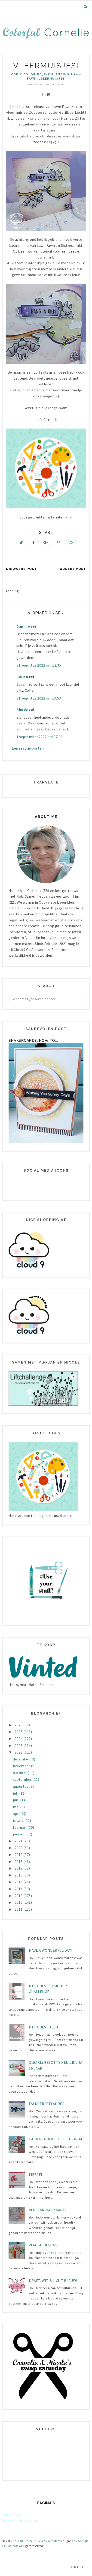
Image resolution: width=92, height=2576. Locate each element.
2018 (19, 1861)
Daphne (23, 626)
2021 (19, 1841)
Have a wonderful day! (50, 1950)
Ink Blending (56, 74)
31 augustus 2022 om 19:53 (38, 698)
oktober (20, 1772)
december (22, 1759)
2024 (19, 1738)
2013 (19, 1895)
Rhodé (22, 709)
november (22, 1765)
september (22, 1779)
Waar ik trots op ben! (20, 2520)
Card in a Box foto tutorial (56, 2139)
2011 (19, 1909)
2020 (19, 1847)
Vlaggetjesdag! (43, 2245)
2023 (19, 1745)
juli (16, 1793)
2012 (19, 1902)
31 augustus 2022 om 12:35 (38, 665)
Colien (22, 676)
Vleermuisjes (52, 78)
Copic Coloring (26, 74)
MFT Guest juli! (43, 2027)
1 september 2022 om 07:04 (39, 736)
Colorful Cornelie (24, 2541)
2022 (19, 1752)
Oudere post (73, 568)
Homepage (11, 2514)
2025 (19, 1731)
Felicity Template (48, 2541)
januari (19, 1834)
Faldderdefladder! (47, 2103)
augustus (21, 1786)
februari (20, 1827)
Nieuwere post (21, 568)
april (17, 1813)
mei (16, 1807)
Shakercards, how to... (33, 1040)
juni (16, 1800)
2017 (19, 1868)
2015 (19, 1881)
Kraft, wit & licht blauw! (53, 2280)
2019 (19, 1854)
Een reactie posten (28, 748)
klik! (69, 517)
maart (18, 1820)
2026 (19, 1725)
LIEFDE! (35, 2174)
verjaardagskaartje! (49, 2209)
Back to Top (78, 2567)
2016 (19, 1875)
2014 (19, 1888)
